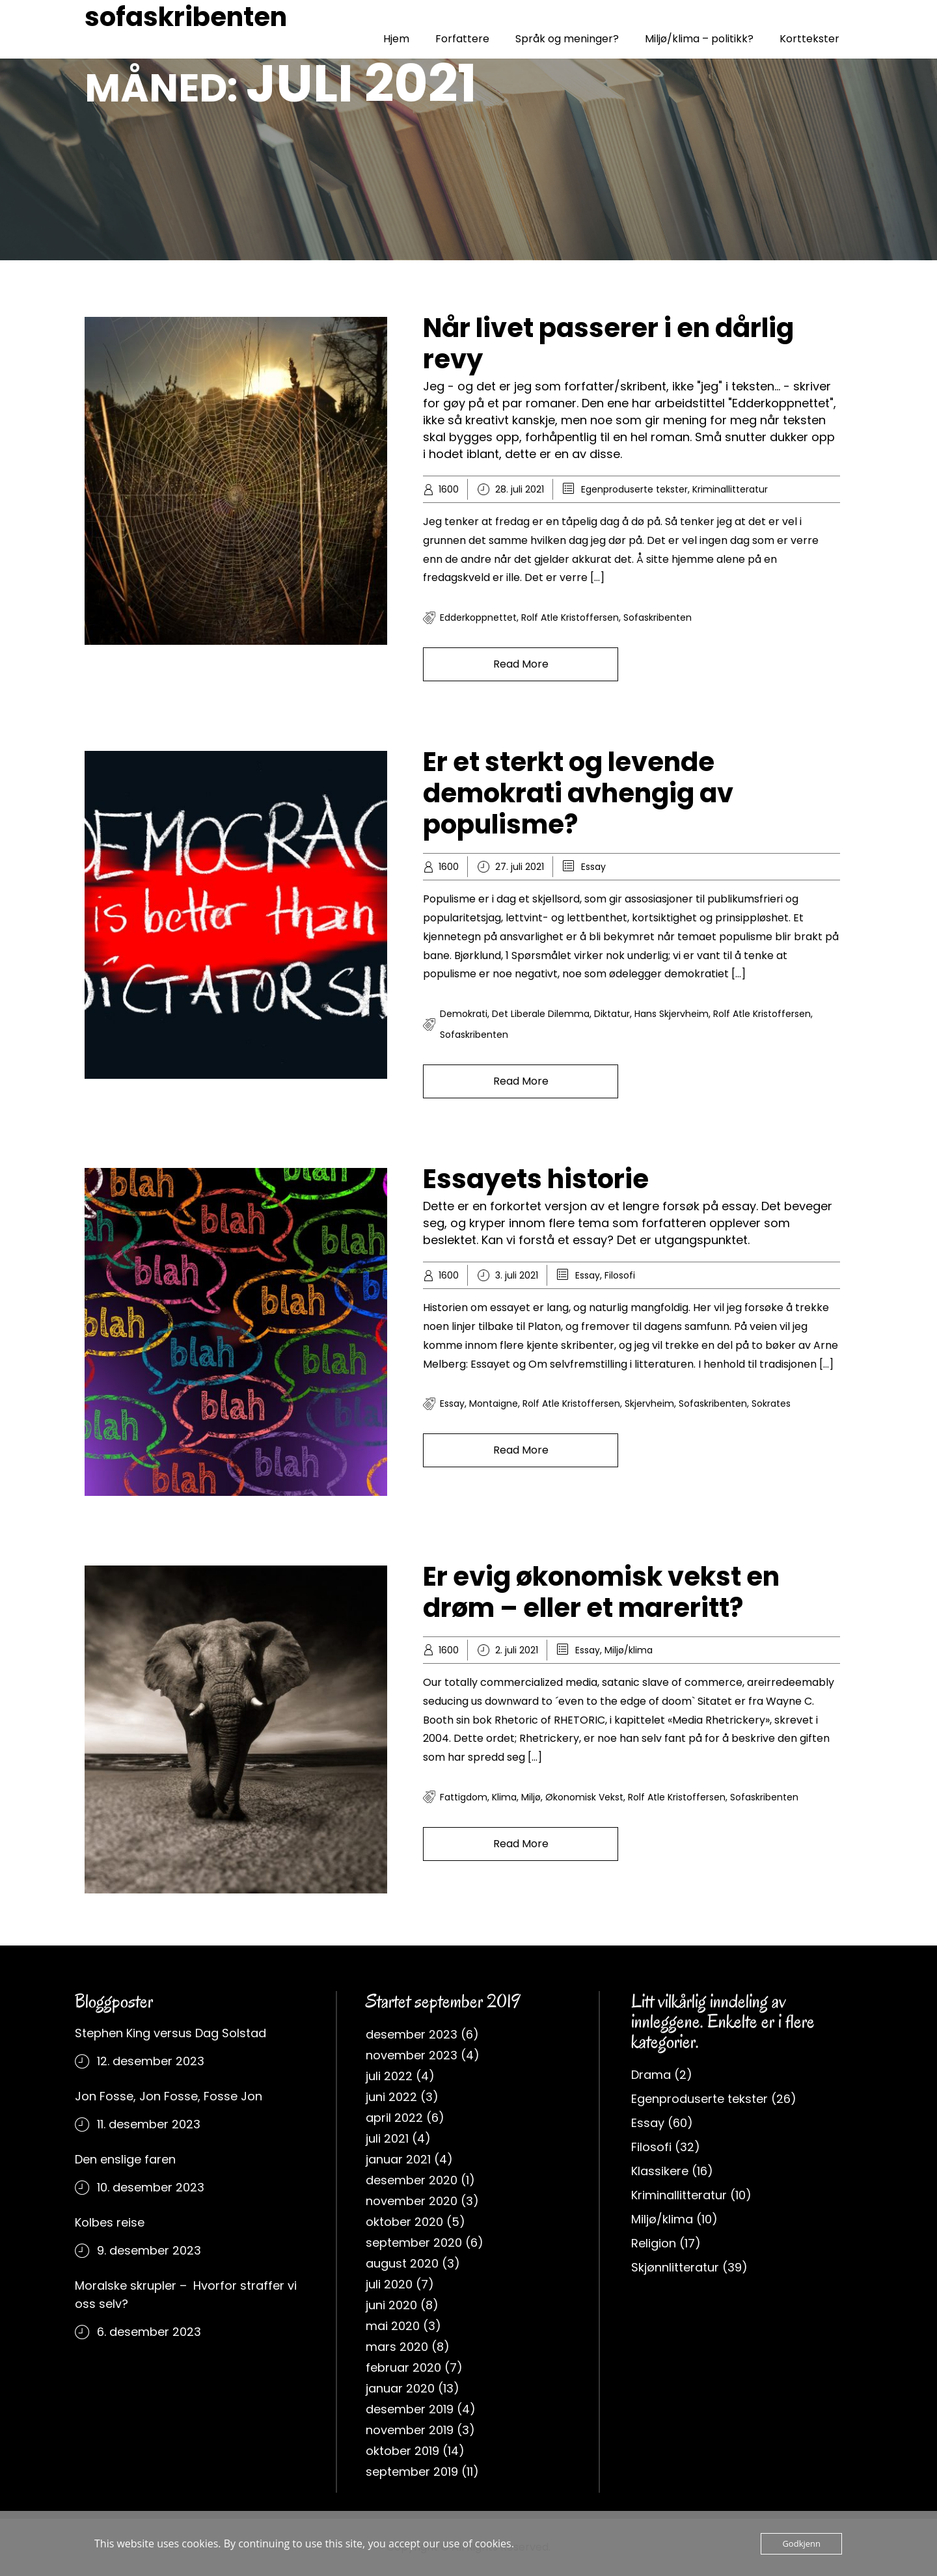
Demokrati (463, 1013)
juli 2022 (389, 2076)
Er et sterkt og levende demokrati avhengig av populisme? (578, 793)
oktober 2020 (404, 2222)
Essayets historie (536, 1179)
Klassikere (659, 2171)
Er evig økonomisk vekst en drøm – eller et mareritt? (601, 1592)
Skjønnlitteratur (675, 2267)
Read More (521, 664)
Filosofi (619, 1275)
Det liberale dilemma (541, 1013)
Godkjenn (801, 2543)
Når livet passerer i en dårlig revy (608, 343)
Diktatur (612, 1013)
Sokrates (771, 1403)
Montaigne (493, 1403)
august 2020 (402, 2263)
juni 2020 (391, 2305)
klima (504, 1797)
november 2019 (410, 2430)
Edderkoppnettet (478, 617)
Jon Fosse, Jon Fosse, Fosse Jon (168, 2096)
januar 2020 (400, 2388)
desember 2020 (411, 2180)
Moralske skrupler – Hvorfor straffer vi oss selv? (186, 2294)
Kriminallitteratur (730, 489)
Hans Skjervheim (671, 1013)
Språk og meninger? (567, 38)
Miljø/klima (628, 1650)
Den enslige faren (125, 2159)
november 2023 (411, 2055)
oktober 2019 (402, 2451)
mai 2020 (393, 2326)
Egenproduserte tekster (634, 489)
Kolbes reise (109, 2222)
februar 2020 (403, 2367)
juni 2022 (391, 2097)
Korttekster (809, 38)
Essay (593, 866)
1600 (449, 489)
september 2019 (412, 2471)
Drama (651, 2075)
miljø (531, 1797)
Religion (653, 2243)
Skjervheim (649, 1403)
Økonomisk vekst (584, 1797)
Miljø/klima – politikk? (699, 38)
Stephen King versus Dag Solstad (170, 2033)
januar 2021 (398, 2159)
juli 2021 (387, 2138)
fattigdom (463, 1797)
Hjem (396, 38)
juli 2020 (389, 2284)
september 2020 (414, 2242)
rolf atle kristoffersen (570, 617)
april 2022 (394, 2117)
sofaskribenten (186, 17)
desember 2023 (411, 2034)
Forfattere (462, 38)
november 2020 (411, 2201)
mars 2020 (397, 2347)
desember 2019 (410, 2409)
